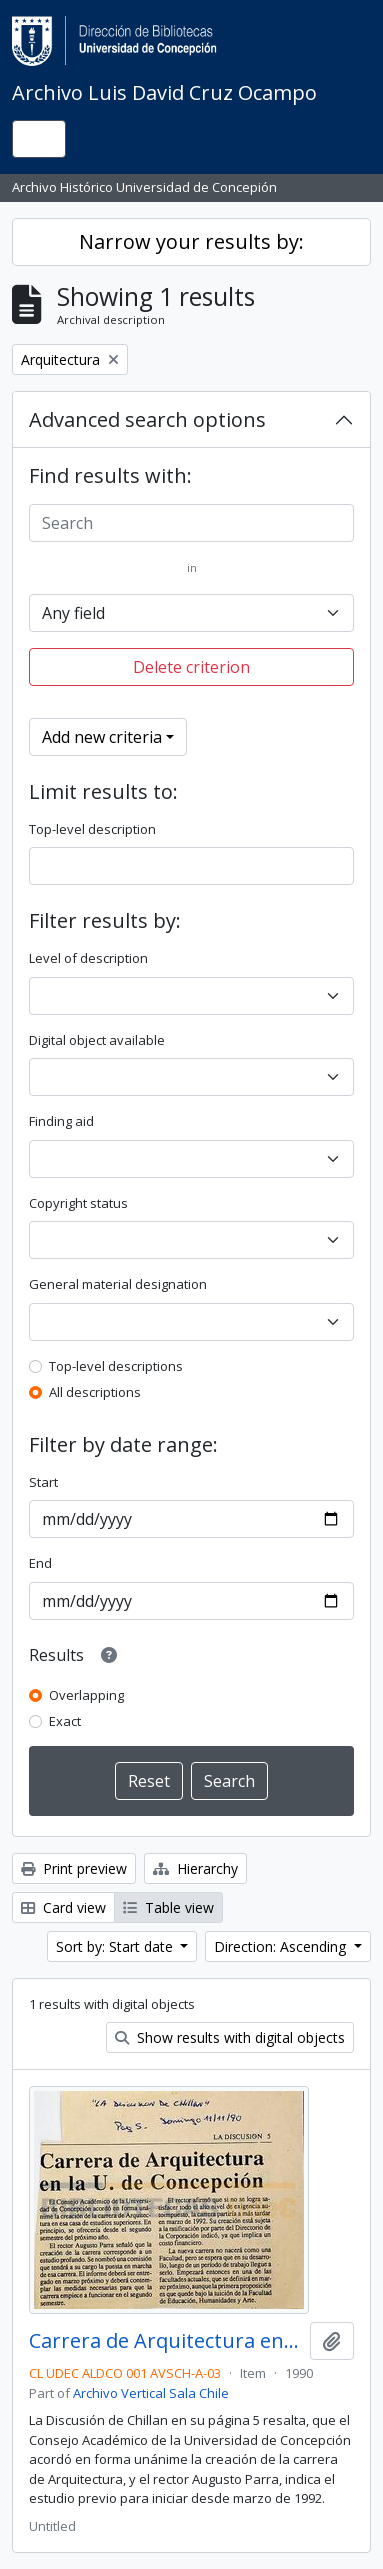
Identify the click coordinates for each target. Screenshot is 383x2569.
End (40, 1563)
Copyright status (78, 1203)
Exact (65, 1721)
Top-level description (92, 829)
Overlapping (86, 1695)
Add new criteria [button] (102, 737)
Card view (63, 1907)
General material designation (118, 1284)
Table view (168, 1907)
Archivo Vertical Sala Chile (151, 2393)
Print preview (74, 1868)
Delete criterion (191, 667)
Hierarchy (195, 1868)
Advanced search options (147, 419)
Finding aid (61, 1121)
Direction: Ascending (282, 1946)
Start (43, 1482)
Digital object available (97, 1040)
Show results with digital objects (230, 2037)
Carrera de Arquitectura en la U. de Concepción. (165, 2341)
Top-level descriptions (116, 1366)
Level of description (88, 958)
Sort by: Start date (116, 1946)
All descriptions (95, 1392)
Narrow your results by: (191, 241)
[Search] (191, 523)
